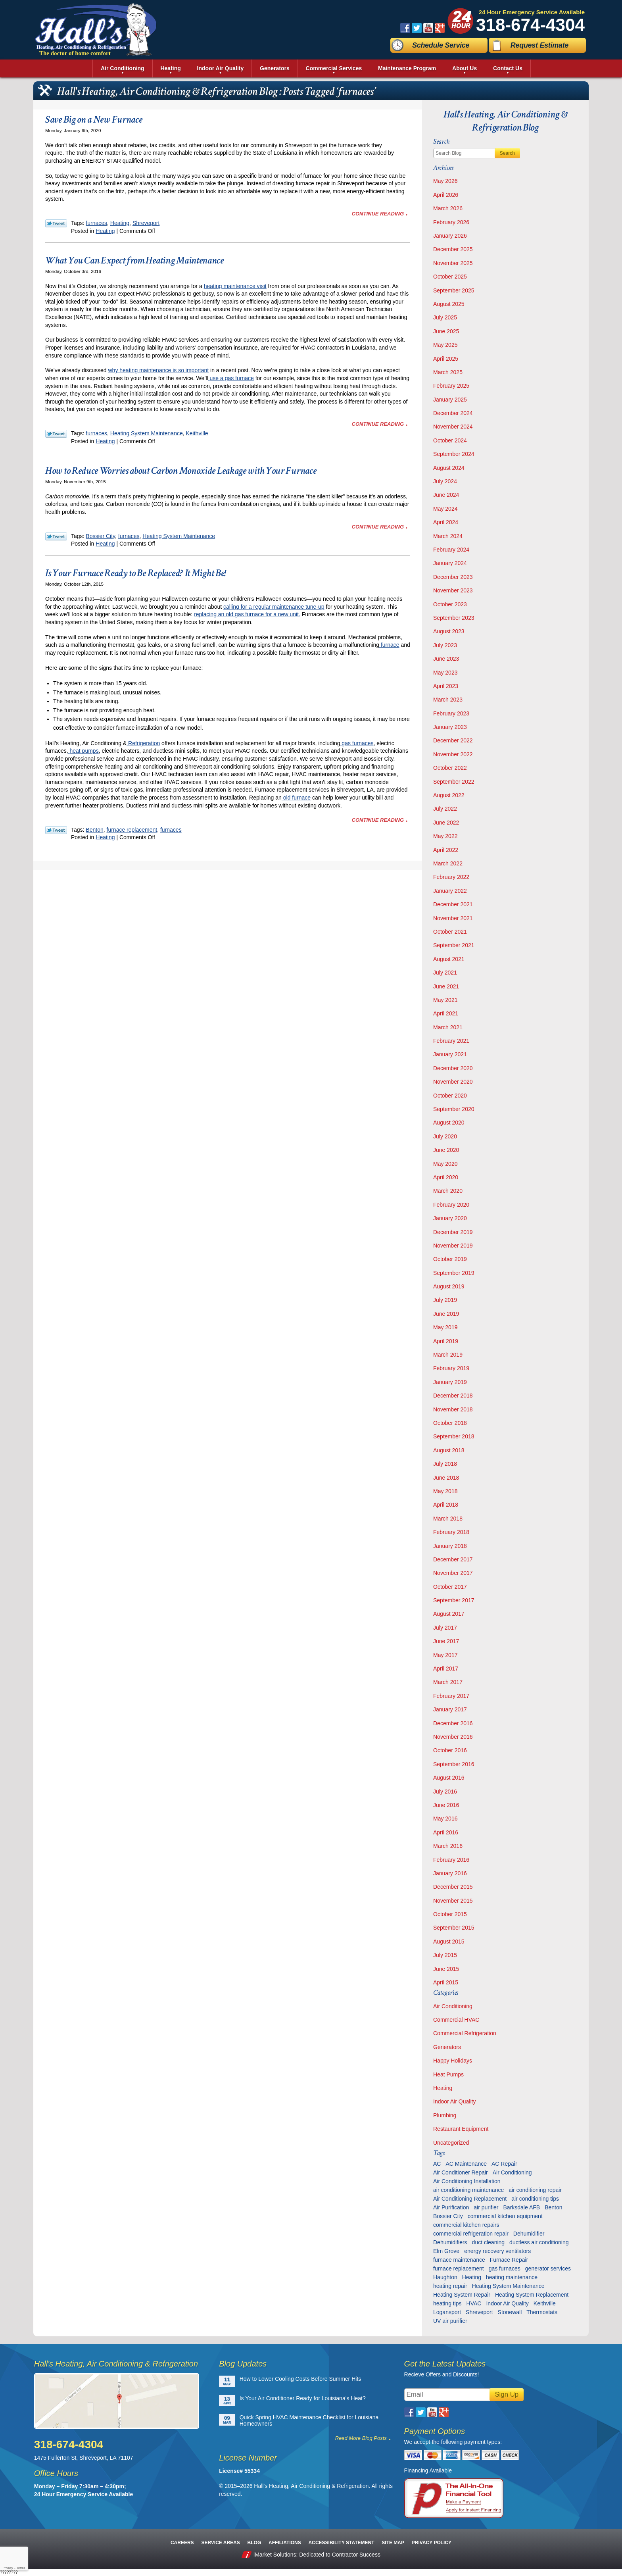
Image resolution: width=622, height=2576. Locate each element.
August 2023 (449, 631)
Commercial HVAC (456, 2020)
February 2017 (451, 1696)
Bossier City (100, 536)
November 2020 (453, 1081)
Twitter (417, 28)
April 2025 (445, 359)
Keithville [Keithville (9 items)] (545, 2303)
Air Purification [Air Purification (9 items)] (451, 2207)
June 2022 (446, 822)
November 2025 (453, 263)
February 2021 (451, 1041)
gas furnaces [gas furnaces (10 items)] (504, 2268)
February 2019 (451, 1368)
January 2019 (450, 1382)
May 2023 (445, 672)
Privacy (7, 2568)
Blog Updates (243, 2363)
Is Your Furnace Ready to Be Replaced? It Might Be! (136, 573)
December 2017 (453, 1559)
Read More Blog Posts (361, 2438)
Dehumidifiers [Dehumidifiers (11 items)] (450, 2242)
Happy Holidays (452, 2060)
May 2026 (445, 181)
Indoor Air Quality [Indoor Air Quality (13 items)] (507, 2303)
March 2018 (448, 1518)
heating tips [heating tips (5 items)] (447, 2303)
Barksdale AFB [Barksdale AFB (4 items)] (521, 2207)
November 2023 (453, 590)
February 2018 (451, 1532)
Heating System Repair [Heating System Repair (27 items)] (461, 2294)
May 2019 (445, 1327)
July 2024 (445, 481)
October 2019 (450, 1259)
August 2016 (449, 1777)
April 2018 (445, 1504)
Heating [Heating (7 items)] (471, 2277)
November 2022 (453, 754)
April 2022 (445, 850)
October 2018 (450, 1423)
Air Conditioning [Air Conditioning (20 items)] (512, 2172)
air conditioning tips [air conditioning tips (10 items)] (535, 2198)
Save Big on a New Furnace (93, 119)
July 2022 (445, 808)
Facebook (405, 28)
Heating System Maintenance (146, 433)
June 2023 (446, 659)
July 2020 (445, 1136)
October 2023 (450, 604)
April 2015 (445, 1982)
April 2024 (445, 522)
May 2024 (445, 509)
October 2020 (450, 1095)
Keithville (197, 433)
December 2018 (453, 1395)
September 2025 (453, 290)
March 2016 (448, 1846)
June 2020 (446, 1150)
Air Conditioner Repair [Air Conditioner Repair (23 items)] (460, 2172)
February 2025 (451, 386)
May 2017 (445, 1655)
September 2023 (453, 618)
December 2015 (453, 1887)
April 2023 (445, 686)
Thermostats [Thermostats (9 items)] (541, 2312)
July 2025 (445, 317)
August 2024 (449, 468)
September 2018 (453, 1436)
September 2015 (453, 1927)
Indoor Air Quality (454, 2101)
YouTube (428, 28)
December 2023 (453, 577)
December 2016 (453, 1723)
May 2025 (445, 345)
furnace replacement (132, 830)
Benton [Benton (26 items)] (553, 2207)
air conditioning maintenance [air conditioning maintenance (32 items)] (468, 2190)
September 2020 (453, 1109)
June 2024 (446, 495)
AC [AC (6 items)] (437, 2164)
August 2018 (449, 1450)
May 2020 (445, 1164)
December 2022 (453, 740)
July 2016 (445, 1791)
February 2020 (451, 1204)
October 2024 (450, 440)
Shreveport (145, 223)
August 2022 (449, 795)
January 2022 (450, 891)
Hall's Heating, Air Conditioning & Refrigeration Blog (505, 121)
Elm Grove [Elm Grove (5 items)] (446, 2251)
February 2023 (451, 713)
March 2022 (448, 863)
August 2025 (449, 304)
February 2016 (451, 1860)
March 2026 (448, 208)
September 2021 (453, 945)
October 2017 (450, 1587)
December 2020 (453, 1068)
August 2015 (449, 1941)
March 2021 (448, 1027)
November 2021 (453, 918)
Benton (94, 830)
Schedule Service (440, 45)
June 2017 (446, 1641)
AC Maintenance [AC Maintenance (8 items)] (466, 2164)
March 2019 (448, 1354)
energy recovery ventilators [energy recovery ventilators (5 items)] (497, 2251)
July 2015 (445, 1955)
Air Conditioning (452, 2006)
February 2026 (451, 222)
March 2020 (448, 1191)
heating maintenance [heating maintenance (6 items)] (512, 2277)
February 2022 (451, 877)
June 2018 (446, 1477)
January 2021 (450, 1054)
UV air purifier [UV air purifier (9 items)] (450, 2321)
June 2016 (446, 1805)
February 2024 (451, 549)
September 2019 (453, 1273)
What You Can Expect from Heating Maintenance (134, 260)
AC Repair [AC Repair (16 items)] (504, 2164)
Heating (119, 223)
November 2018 (453, 1409)
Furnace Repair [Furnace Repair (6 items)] (509, 2260)
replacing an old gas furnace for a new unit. (247, 614)
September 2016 (453, 1764)
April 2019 (445, 1341)
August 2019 (449, 1286)
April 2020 (445, 1177)
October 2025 (450, 276)
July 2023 (445, 645)
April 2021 (445, 1013)
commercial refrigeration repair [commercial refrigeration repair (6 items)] (471, 2233)
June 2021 (446, 986)
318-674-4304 (530, 25)
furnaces (96, 223)
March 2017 (448, 1682)
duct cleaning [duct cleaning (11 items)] (488, 2242)
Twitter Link (56, 223)
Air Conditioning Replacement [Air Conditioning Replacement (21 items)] (470, 2198)
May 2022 (445, 836)
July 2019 (445, 1300)
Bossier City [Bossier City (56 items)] (448, 2216)
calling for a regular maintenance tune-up (273, 607)
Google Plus (440, 28)
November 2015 (453, 1900)
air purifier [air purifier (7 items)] (486, 2207)
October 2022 (450, 768)
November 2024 (453, 426)
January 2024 (450, 563)
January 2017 (450, 1709)
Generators (447, 2047)
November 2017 (453, 1573)
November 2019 (453, 1245)
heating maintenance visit (235, 286)
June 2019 (446, 1314)
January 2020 (450, 1218)
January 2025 (450, 399)
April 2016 (445, 1832)
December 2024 (453, 413)
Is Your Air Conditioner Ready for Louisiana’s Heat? (303, 2398)
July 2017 (445, 1627)
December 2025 (453, 249)
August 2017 (449, 1614)
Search (507, 153)
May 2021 (445, 1000)
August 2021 (449, 959)
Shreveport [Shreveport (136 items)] (479, 2312)
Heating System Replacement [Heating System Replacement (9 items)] (531, 2294)
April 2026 (445, 195)
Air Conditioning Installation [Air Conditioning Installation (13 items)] (467, 2181)
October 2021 (450, 932)
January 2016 (450, 1873)
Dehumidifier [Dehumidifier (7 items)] (529, 2233)
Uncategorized (451, 2143)
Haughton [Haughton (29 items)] (445, 2277)
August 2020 (449, 1122)
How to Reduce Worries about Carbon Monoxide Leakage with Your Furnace (180, 470)
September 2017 (453, 1600)
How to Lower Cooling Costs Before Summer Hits (300, 2379)
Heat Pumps (448, 2074)
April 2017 (445, 1668)
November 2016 (453, 1737)
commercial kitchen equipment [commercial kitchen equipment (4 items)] (505, 2216)
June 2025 (446, 331)
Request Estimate (539, 45)
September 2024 (453, 454)
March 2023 (448, 699)
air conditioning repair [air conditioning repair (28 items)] (535, 2190)
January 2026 (450, 236)
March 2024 (448, 536)
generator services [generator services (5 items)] (548, 2268)
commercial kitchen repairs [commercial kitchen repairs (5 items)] (466, 2225)
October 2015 (450, 1914)
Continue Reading (378, 214)
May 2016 (445, 1818)
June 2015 (446, 1969)
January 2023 (450, 727)
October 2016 (450, 1750)
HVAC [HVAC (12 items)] (474, 2303)
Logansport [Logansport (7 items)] (447, 2312)
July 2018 (445, 1464)
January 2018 (450, 1546)
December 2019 (453, 1232)
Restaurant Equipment (460, 2129)
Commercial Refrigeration (464, 2033)
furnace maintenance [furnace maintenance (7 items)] (459, 2260)
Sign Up (506, 2394)
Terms (21, 2568)
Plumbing (444, 2115)
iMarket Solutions (274, 2554)
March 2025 (448, 372)
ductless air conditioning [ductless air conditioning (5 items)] (538, 2242)
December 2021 (453, 904)
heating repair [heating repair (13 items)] (450, 2286)
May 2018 (445, 1491)
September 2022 (453, 782)
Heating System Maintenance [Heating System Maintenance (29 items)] (508, 2286)
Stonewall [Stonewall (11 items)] (510, 2312)
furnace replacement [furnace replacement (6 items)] (458, 2268)
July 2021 (445, 972)
